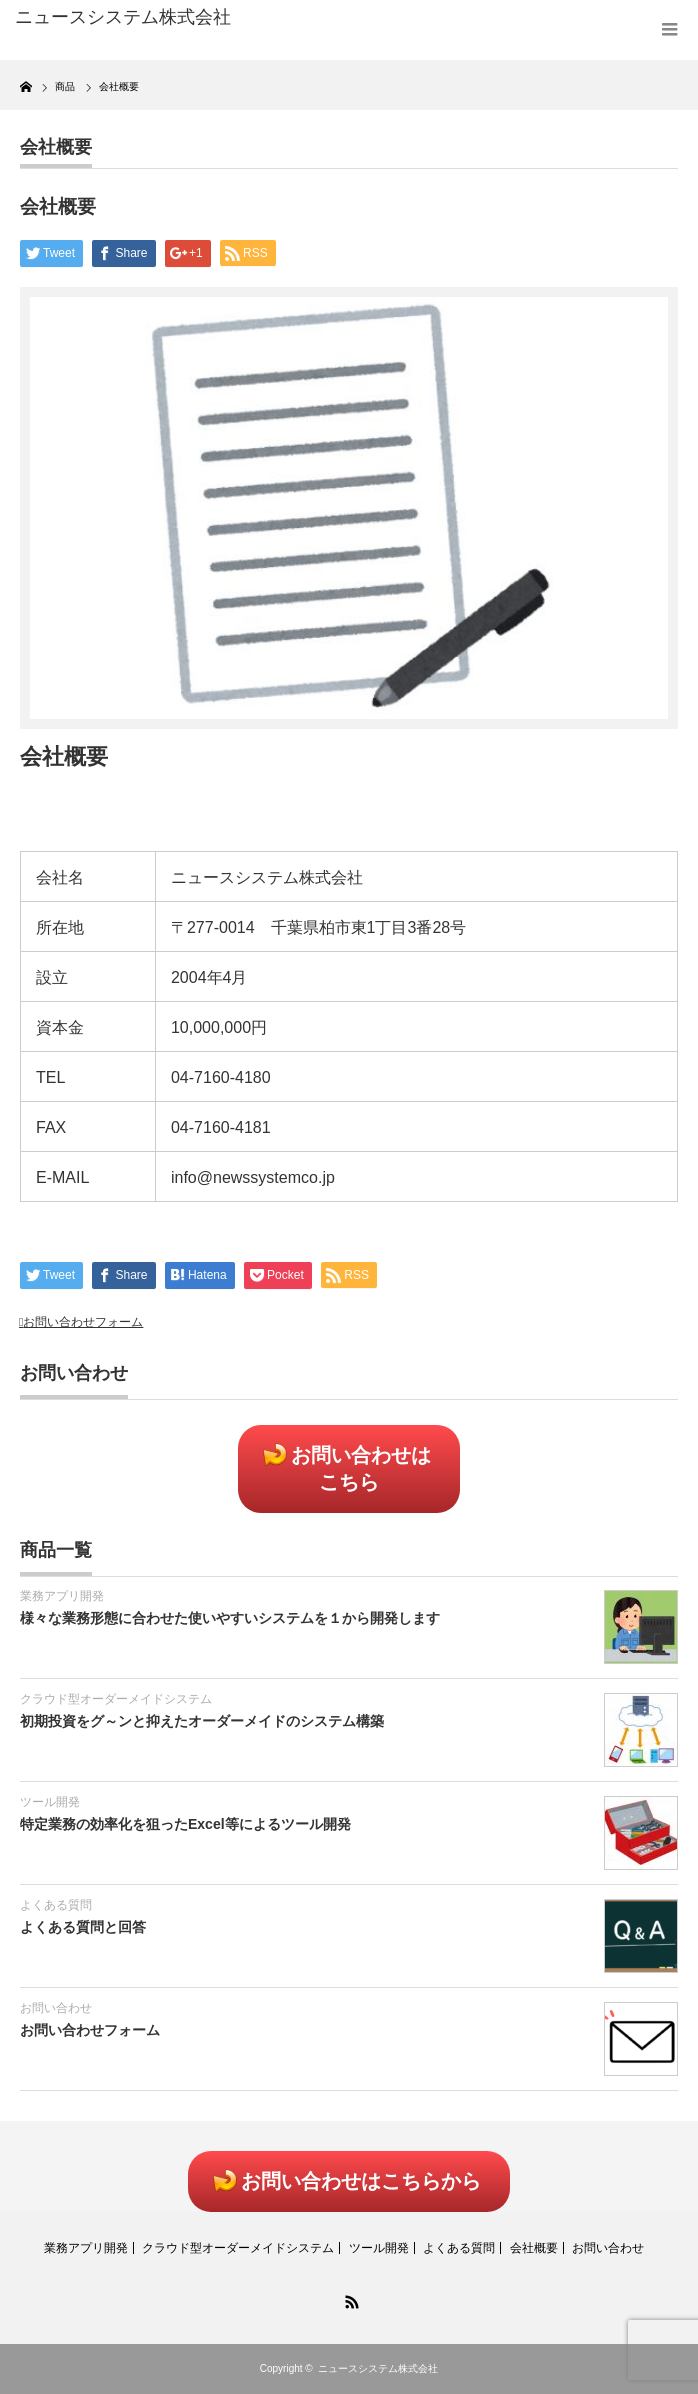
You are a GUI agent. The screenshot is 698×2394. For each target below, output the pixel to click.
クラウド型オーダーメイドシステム (116, 1699)
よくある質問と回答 (83, 1927)
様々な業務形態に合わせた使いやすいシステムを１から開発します (230, 1618)
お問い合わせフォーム (83, 1322)
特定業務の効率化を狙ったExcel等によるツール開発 (185, 1824)
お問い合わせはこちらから (361, 2181)
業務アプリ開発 (62, 1596)
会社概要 (56, 147)
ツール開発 (50, 1802)
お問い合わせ (56, 2008)
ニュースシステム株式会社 (378, 2368)
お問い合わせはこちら (361, 1468)
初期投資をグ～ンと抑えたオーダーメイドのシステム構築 (202, 1721)
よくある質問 (56, 1905)
